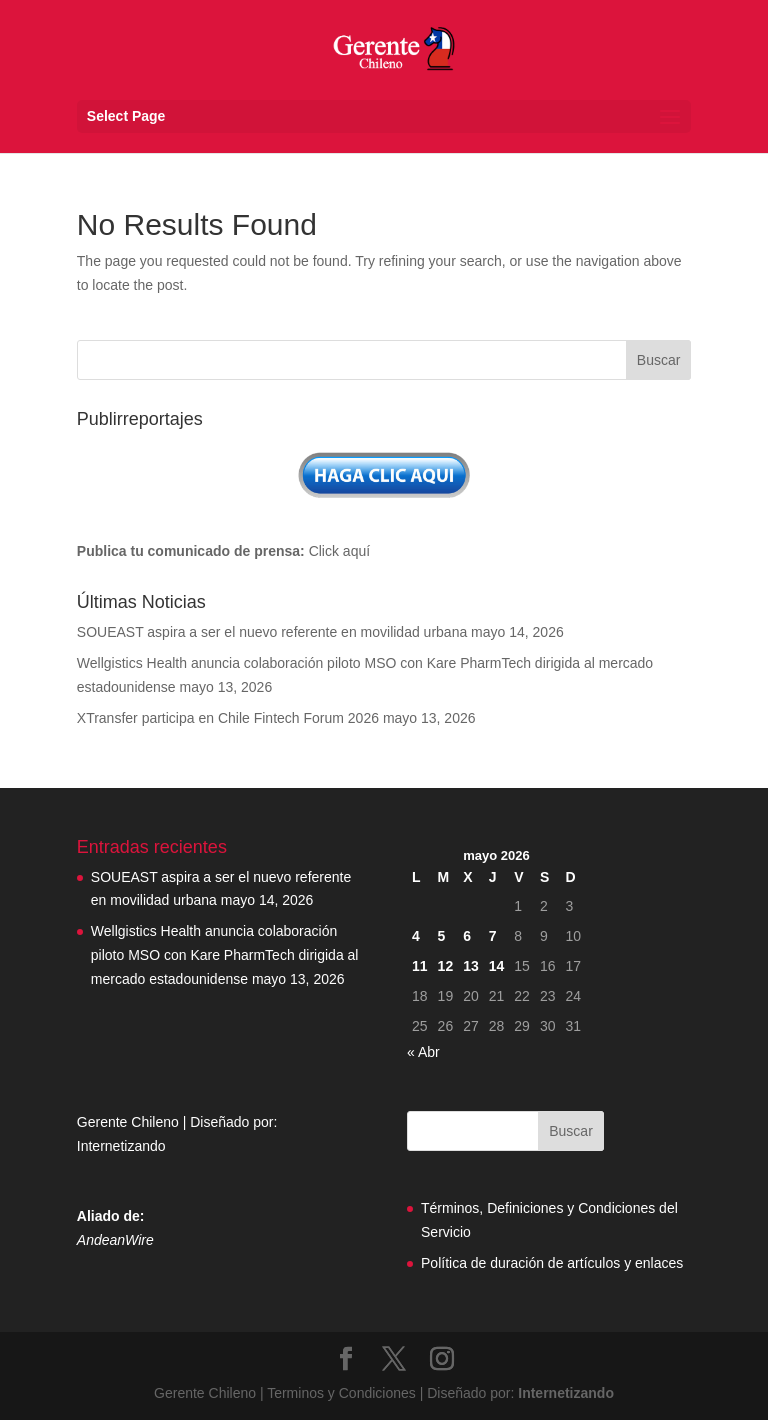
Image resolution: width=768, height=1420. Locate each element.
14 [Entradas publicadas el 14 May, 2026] (497, 966)
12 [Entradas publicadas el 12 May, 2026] (446, 966)
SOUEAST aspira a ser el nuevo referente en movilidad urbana (272, 632)
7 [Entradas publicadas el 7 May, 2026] (493, 936)
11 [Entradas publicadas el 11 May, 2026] (420, 966)
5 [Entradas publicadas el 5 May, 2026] (442, 936)
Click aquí (339, 551)
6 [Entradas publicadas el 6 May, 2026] (467, 936)
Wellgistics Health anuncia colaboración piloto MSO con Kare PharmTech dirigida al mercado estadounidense (225, 955)
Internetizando (121, 1146)
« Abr (423, 1052)
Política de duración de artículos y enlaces (552, 1263)
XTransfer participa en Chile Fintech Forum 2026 (228, 718)
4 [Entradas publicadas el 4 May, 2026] (416, 936)
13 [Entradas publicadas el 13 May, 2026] (471, 966)
